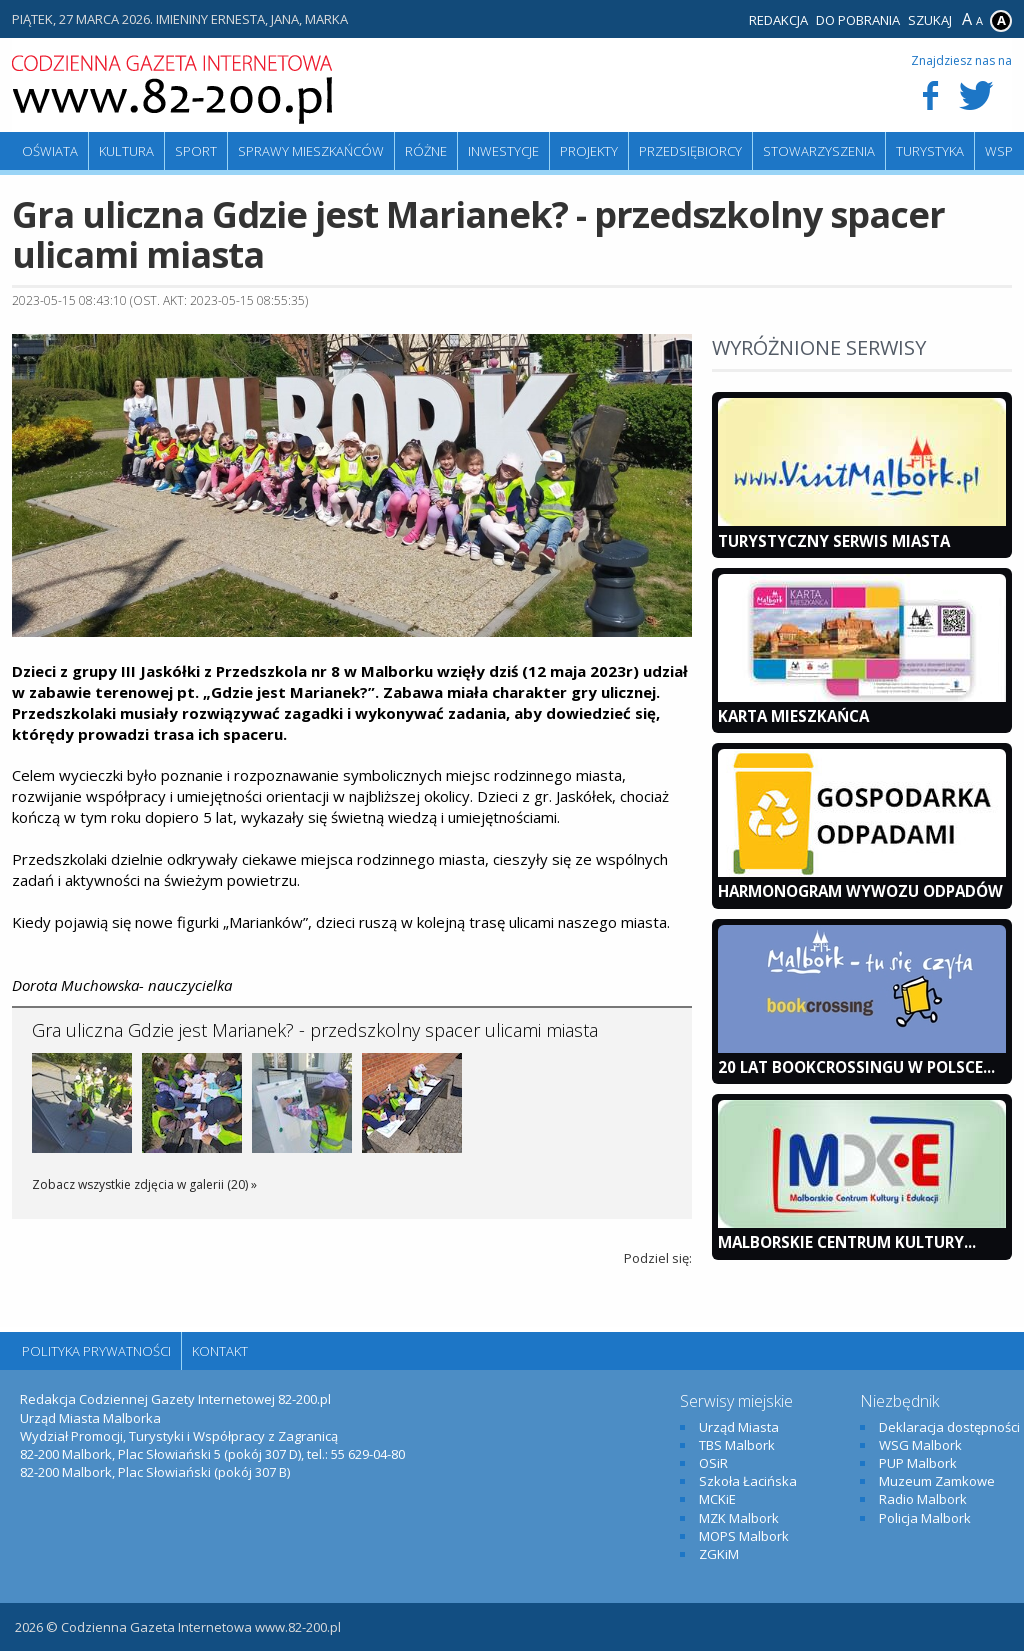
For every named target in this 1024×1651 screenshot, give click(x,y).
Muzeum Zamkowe (937, 1481)
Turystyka (930, 151)
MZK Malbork (739, 1518)
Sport (196, 151)
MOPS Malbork (744, 1536)
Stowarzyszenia (819, 151)
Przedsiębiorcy (690, 151)
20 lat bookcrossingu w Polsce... (856, 1067)
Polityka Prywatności (96, 1351)
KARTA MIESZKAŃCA (793, 716)
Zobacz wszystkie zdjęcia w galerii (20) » (144, 1184)
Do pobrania (858, 20)
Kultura (126, 151)
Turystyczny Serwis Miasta (834, 541)
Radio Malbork (923, 1499)
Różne (426, 151)
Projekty (589, 151)
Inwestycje (503, 151)
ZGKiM (719, 1554)
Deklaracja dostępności (949, 1427)
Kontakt (220, 1351)
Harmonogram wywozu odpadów (860, 891)
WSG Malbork (920, 1445)
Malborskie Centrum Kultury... (847, 1242)
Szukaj (930, 20)
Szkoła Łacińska (748, 1481)
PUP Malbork (918, 1463)
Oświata (50, 151)
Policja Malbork (925, 1518)
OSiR (713, 1463)
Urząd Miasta (739, 1427)
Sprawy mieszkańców (311, 151)
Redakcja (778, 20)
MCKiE (717, 1499)
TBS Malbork (737, 1445)
